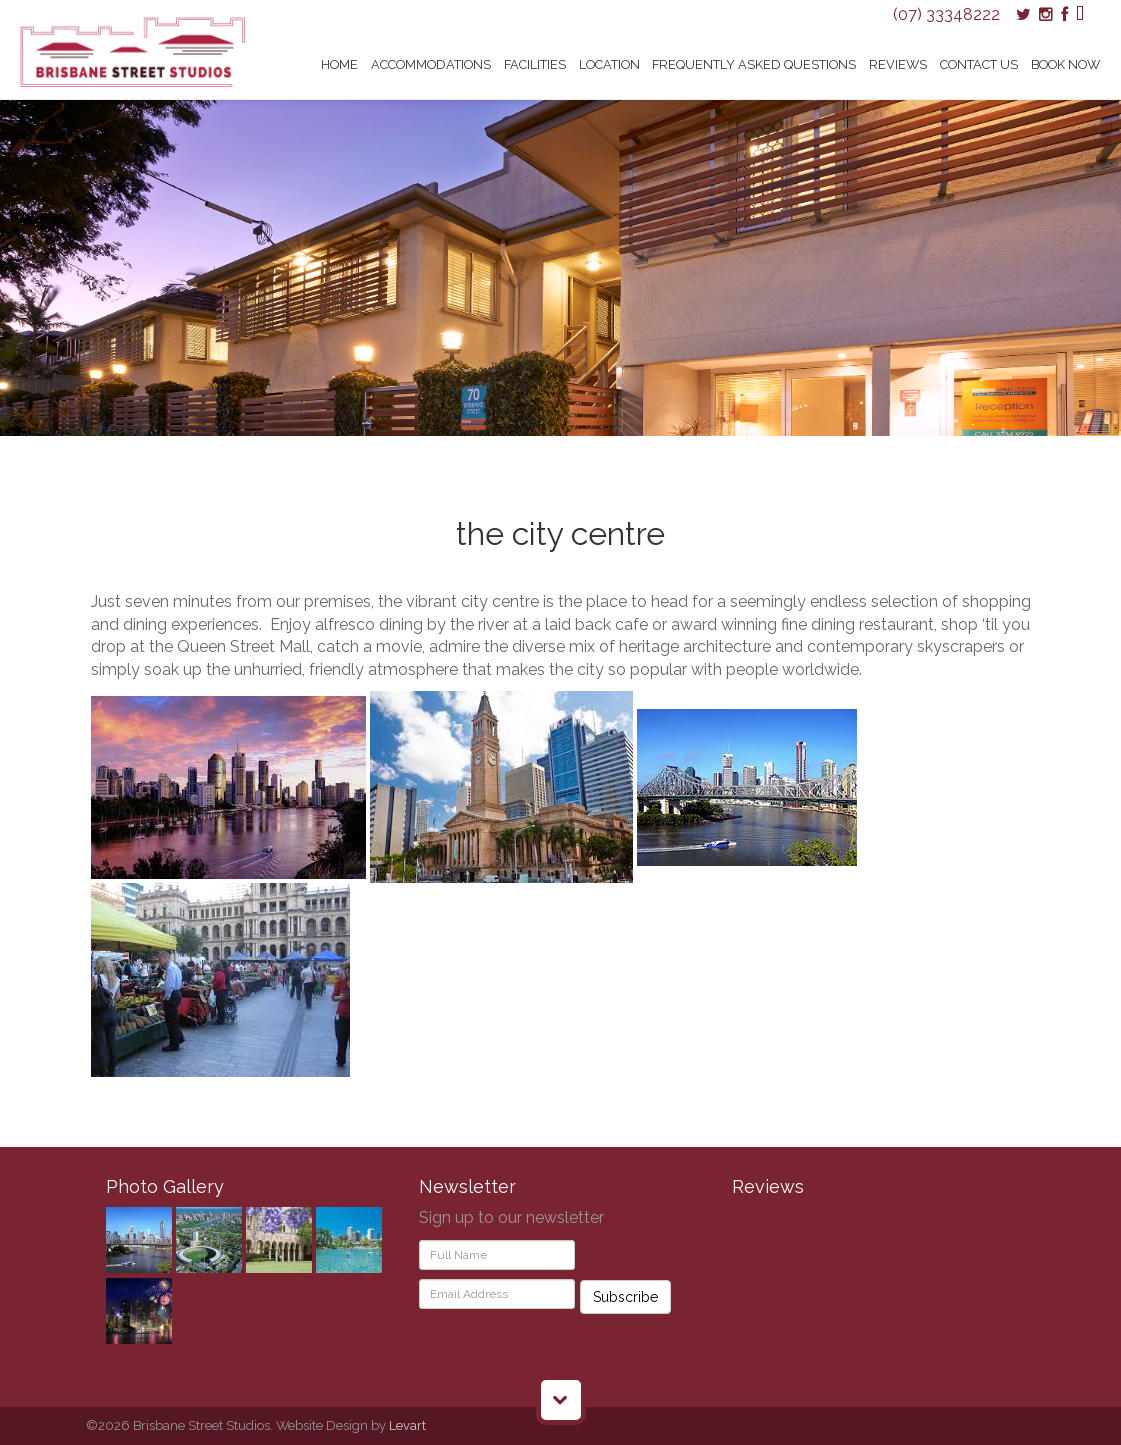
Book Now (1065, 64)
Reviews (898, 64)
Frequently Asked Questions (754, 64)
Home (339, 64)
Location (609, 64)
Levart (407, 1425)
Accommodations (431, 64)
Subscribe (625, 1297)
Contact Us (979, 64)
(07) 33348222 (946, 14)
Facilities (535, 64)
